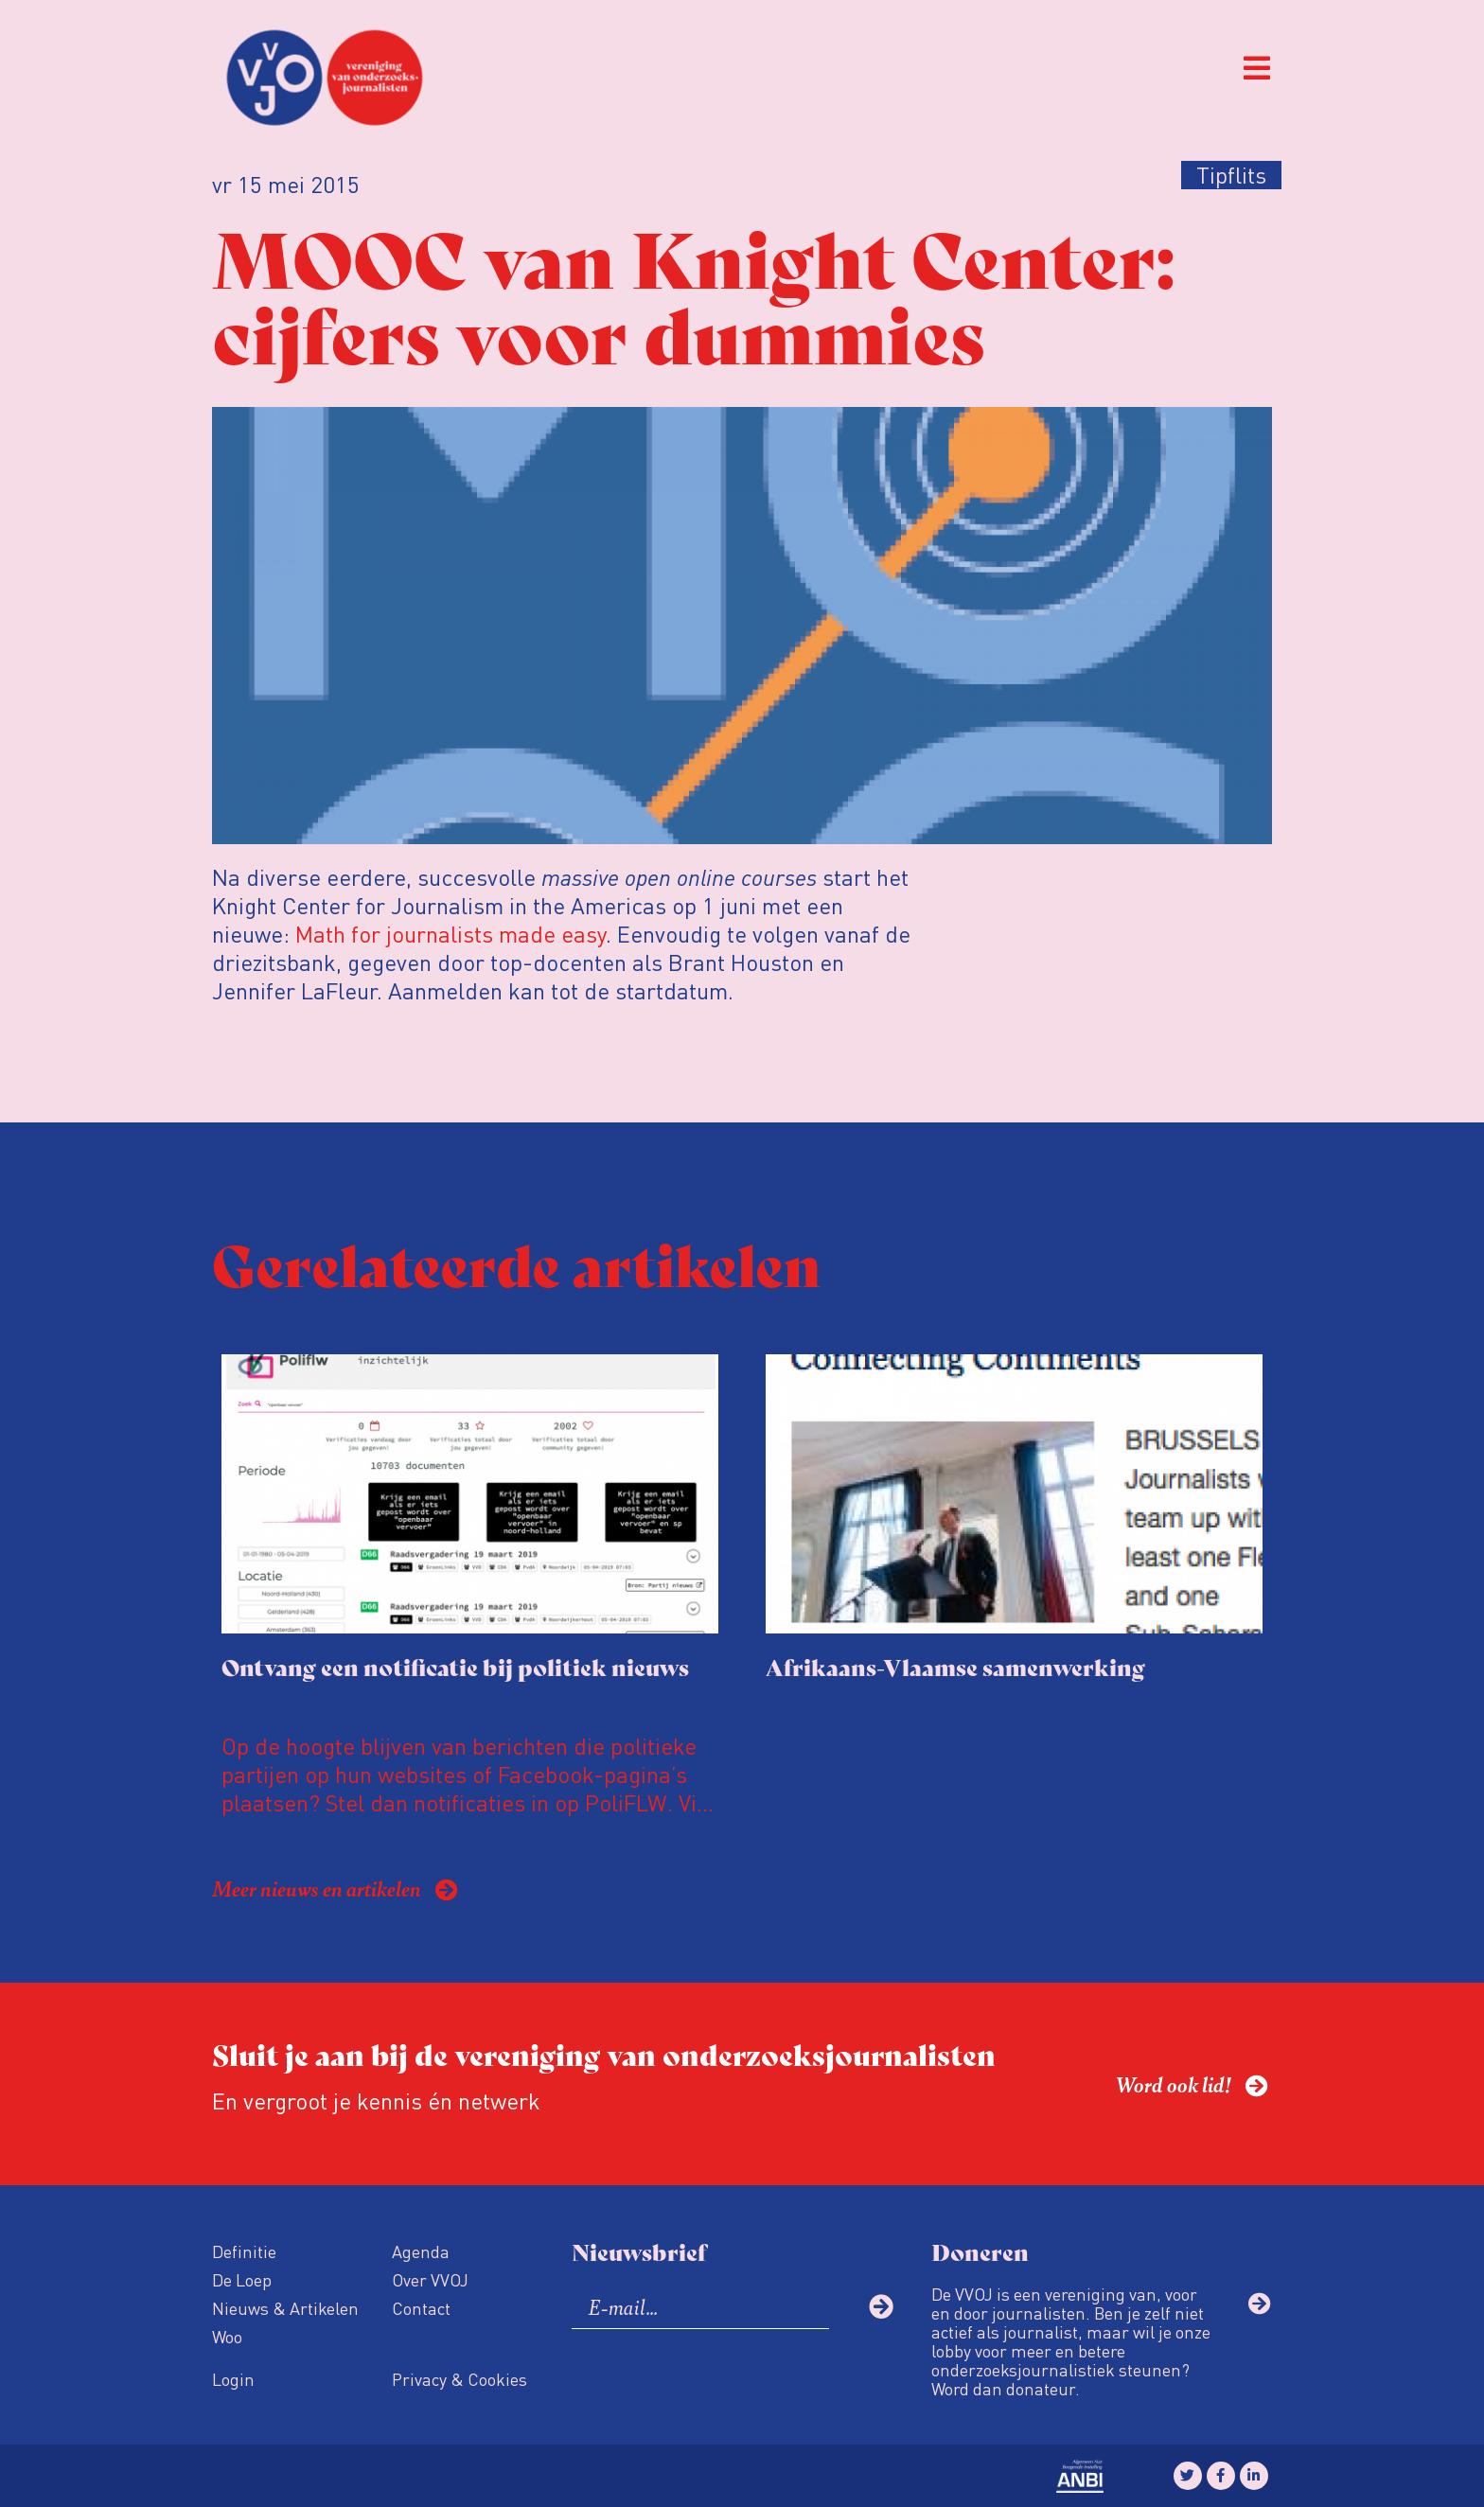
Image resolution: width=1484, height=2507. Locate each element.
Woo (227, 2336)
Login (233, 2379)
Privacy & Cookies (459, 2379)
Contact (421, 2308)
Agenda (421, 2251)
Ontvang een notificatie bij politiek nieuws (455, 1666)
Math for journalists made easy (450, 933)
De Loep (242, 2279)
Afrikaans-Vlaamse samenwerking (955, 1666)
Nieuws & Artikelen (285, 2308)
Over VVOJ (430, 2279)
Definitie (244, 2251)
